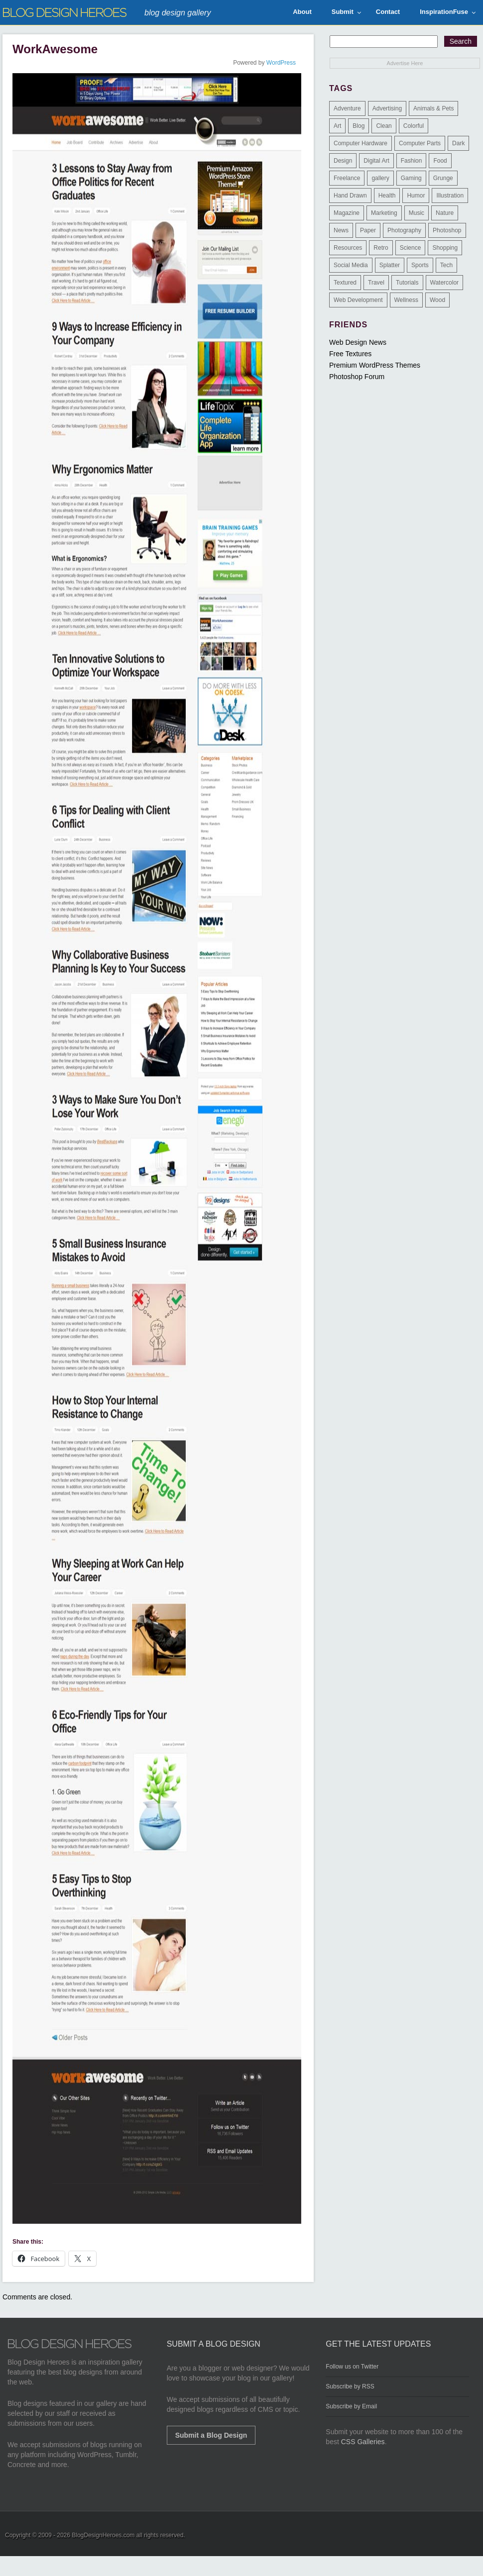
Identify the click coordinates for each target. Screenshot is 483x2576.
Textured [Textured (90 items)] (345, 282)
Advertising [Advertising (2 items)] (387, 108)
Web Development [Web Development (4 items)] (358, 300)
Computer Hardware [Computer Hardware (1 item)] (360, 143)
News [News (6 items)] (341, 230)
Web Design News (357, 342)
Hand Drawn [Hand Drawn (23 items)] (350, 195)
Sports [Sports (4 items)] (420, 265)
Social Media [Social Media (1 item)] (351, 265)
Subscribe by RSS (350, 2386)
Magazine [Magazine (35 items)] (347, 212)
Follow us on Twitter (352, 2366)
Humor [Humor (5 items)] (416, 195)
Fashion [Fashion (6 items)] (411, 160)
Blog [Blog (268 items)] (358, 125)
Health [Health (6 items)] (387, 195)
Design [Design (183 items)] (343, 160)
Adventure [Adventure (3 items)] (347, 108)
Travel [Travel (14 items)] (376, 282)
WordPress (281, 62)
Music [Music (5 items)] (416, 212)
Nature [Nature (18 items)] (445, 212)
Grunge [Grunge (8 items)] (443, 178)
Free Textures (350, 354)
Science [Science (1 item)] (410, 247)
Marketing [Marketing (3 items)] (384, 212)
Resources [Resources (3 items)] (348, 247)
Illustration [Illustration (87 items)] (450, 195)
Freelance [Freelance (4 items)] (347, 178)
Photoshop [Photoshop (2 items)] (447, 230)
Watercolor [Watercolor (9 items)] (444, 282)
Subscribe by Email (351, 2406)
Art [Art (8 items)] (337, 125)
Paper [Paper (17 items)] (368, 230)
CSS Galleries (363, 2442)
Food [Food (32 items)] (440, 160)
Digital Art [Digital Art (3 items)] (376, 160)
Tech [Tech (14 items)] (446, 265)
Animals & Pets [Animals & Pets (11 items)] (433, 108)
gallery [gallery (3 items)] (380, 178)
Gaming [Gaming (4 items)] (411, 178)
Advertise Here (405, 63)
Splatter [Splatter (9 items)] (389, 265)
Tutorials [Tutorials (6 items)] (407, 282)
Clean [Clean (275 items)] (383, 125)
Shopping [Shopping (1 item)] (445, 247)
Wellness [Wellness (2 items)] (406, 300)
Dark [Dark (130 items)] (458, 143)
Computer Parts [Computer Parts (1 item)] (420, 143)
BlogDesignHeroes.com (103, 2535)
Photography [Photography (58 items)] (404, 230)
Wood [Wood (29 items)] (437, 300)
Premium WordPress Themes (374, 365)
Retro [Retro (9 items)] (380, 247)
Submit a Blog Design (211, 2435)
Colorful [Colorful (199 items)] (413, 125)
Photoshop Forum (356, 377)
